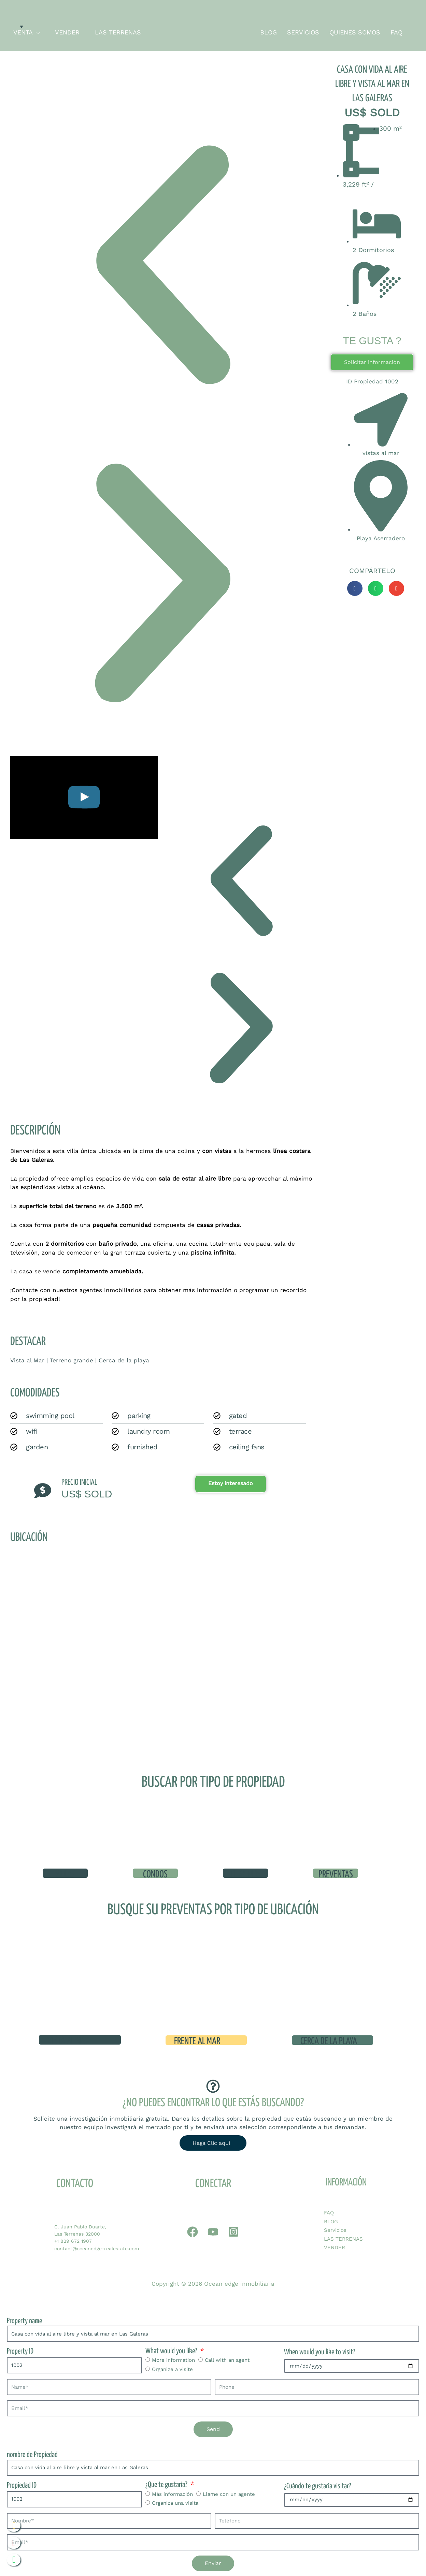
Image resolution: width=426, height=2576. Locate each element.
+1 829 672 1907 (73, 2239)
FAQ (329, 2211)
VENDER (334, 2245)
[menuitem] (16, 26)
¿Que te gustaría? (167, 2483)
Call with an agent (227, 2358)
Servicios (335, 2228)
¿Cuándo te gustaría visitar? (317, 2484)
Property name (24, 2319)
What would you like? (172, 2349)
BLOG (331, 2219)
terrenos (245, 1874)
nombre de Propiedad (32, 2453)
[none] (16, 26)
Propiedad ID (22, 2483)
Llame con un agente (229, 2492)
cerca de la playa (328, 2039)
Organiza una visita (175, 2501)
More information (173, 2358)
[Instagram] (233, 2229)
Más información (172, 2492)
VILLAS (65, 1874)
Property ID (20, 2349)
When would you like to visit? (319, 2350)
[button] (162, 265)
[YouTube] (213, 2229)
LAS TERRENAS (343, 2237)
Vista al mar (68, 2039)
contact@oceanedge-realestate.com (96, 2246)
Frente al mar (197, 2039)
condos (155, 1874)
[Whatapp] (192, 2229)
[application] (36, 32)
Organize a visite (172, 2367)
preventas (335, 1874)
